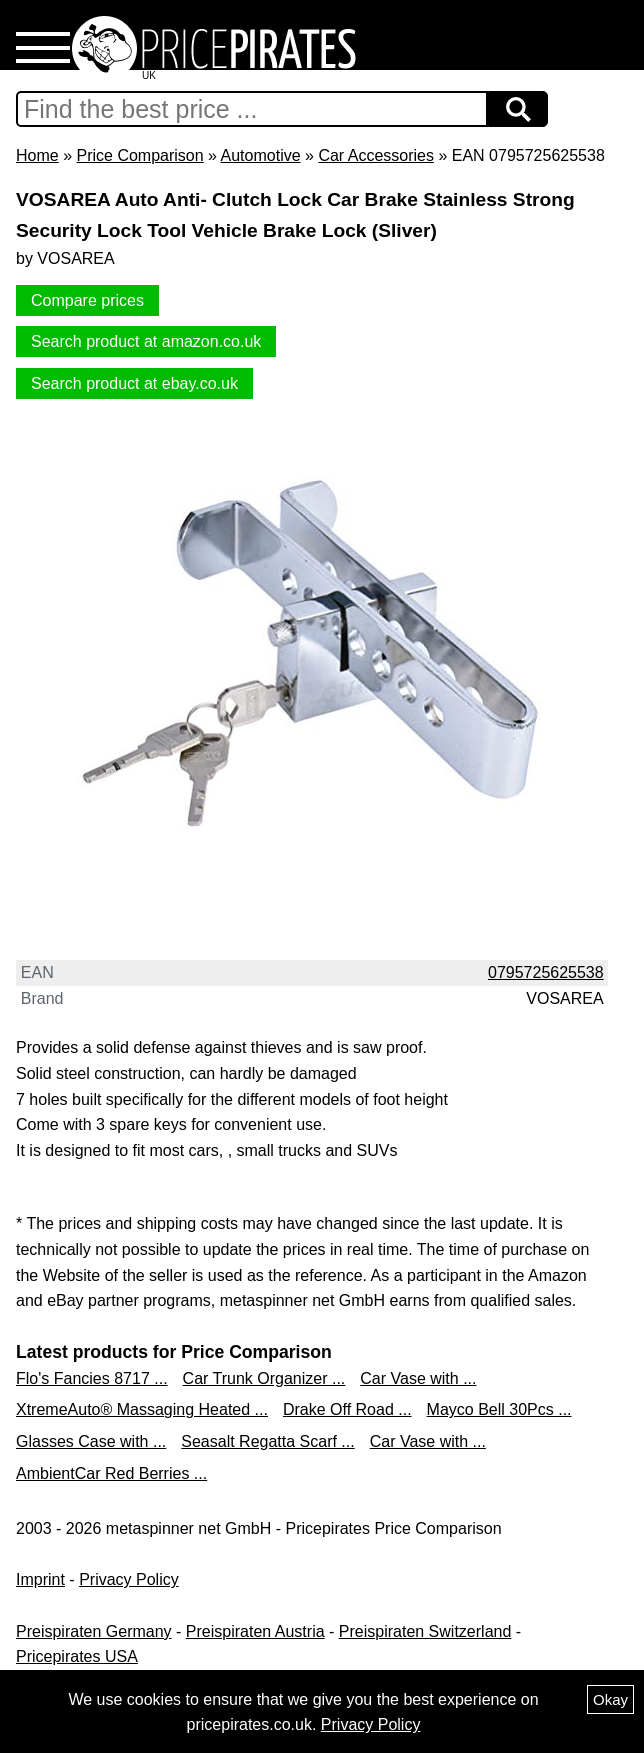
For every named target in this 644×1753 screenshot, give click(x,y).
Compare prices (87, 300)
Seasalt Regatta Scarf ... (267, 1441)
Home (37, 155)
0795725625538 (546, 972)
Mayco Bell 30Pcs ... (499, 1409)
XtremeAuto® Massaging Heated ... (142, 1409)
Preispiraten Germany (94, 1631)
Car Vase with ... (418, 1378)
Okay (610, 1699)
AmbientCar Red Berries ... (111, 1473)
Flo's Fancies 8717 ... (92, 1378)
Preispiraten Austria (255, 1631)
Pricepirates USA (77, 1656)
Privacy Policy (129, 1579)
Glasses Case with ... (91, 1441)
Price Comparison (139, 155)
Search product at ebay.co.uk (134, 383)
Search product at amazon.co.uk (146, 341)
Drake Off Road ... (347, 1409)
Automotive (261, 155)
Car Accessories (376, 155)
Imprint (40, 1579)
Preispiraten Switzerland (425, 1631)
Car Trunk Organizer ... (264, 1378)
